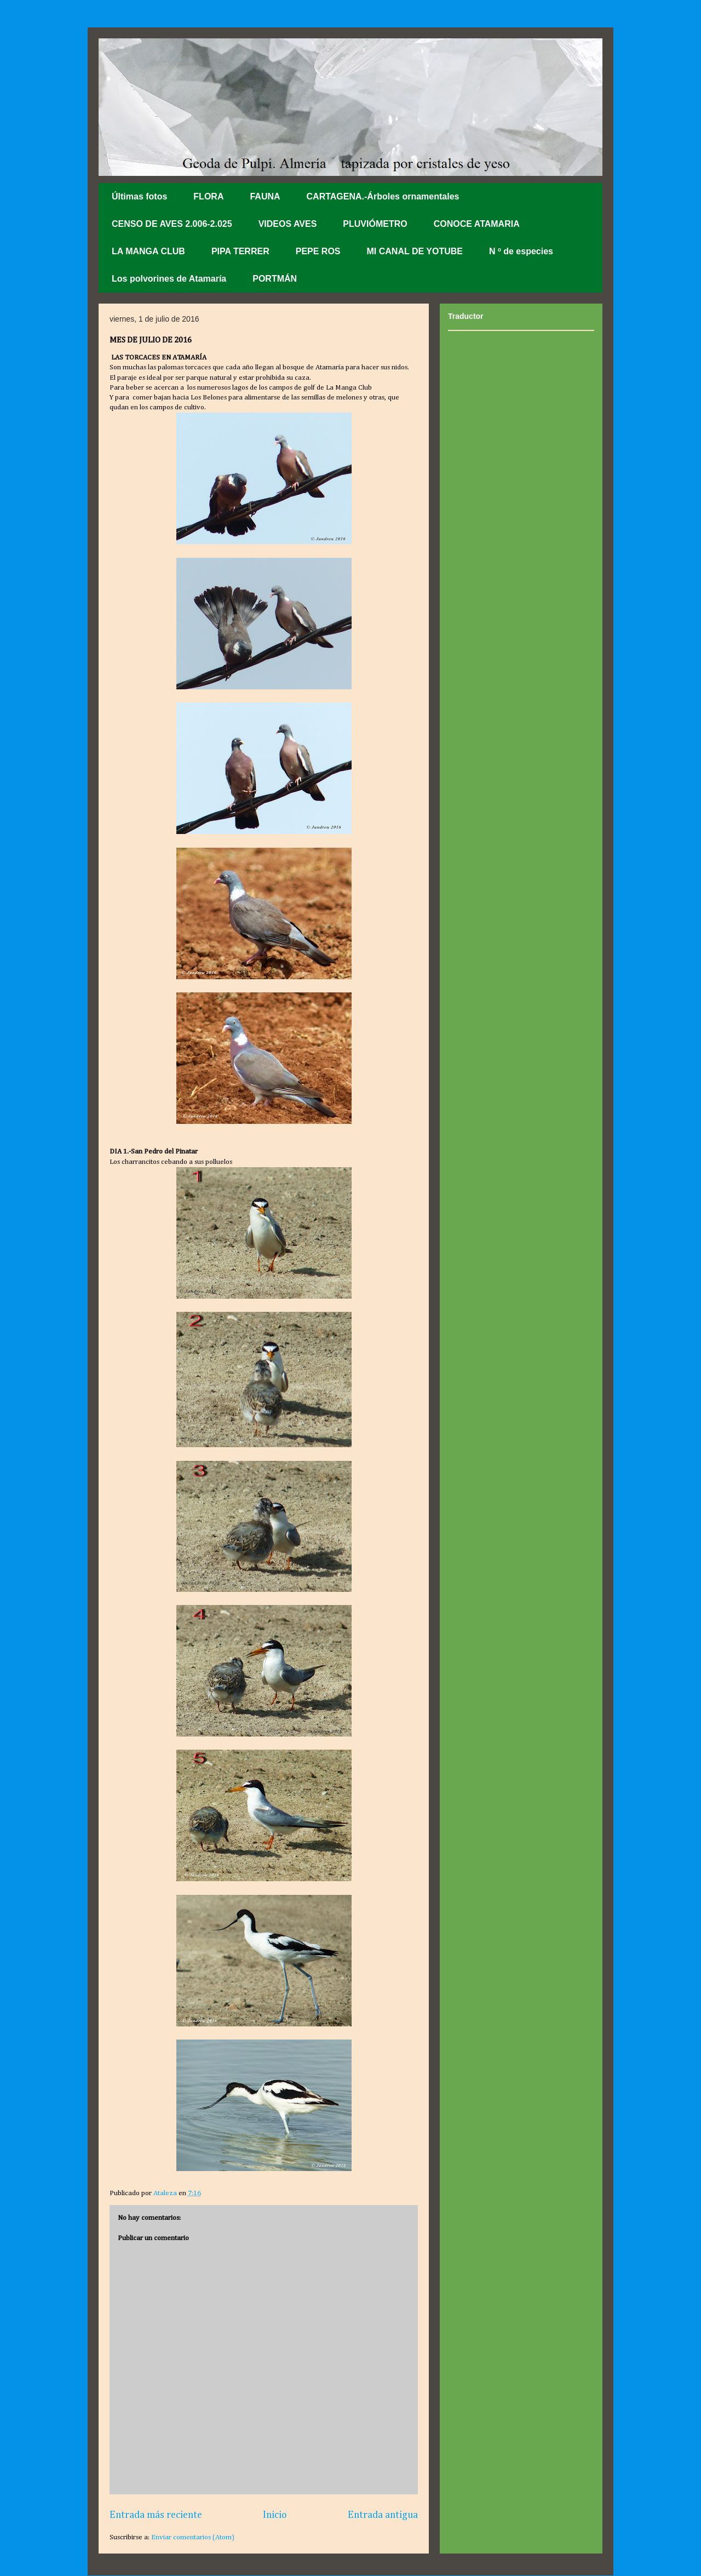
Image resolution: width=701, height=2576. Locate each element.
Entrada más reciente (156, 2515)
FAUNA (265, 196)
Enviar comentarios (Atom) (192, 2537)
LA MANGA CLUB (148, 251)
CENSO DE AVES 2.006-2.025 (172, 224)
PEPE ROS (318, 251)
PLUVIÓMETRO (375, 224)
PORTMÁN (274, 278)
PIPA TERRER (240, 251)
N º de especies (521, 251)
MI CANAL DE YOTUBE (415, 251)
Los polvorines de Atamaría (169, 278)
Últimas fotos (139, 196)
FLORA (208, 196)
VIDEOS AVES (287, 224)
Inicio (275, 2515)
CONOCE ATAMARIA (477, 224)
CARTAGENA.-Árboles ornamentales (383, 196)
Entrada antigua (383, 2515)
